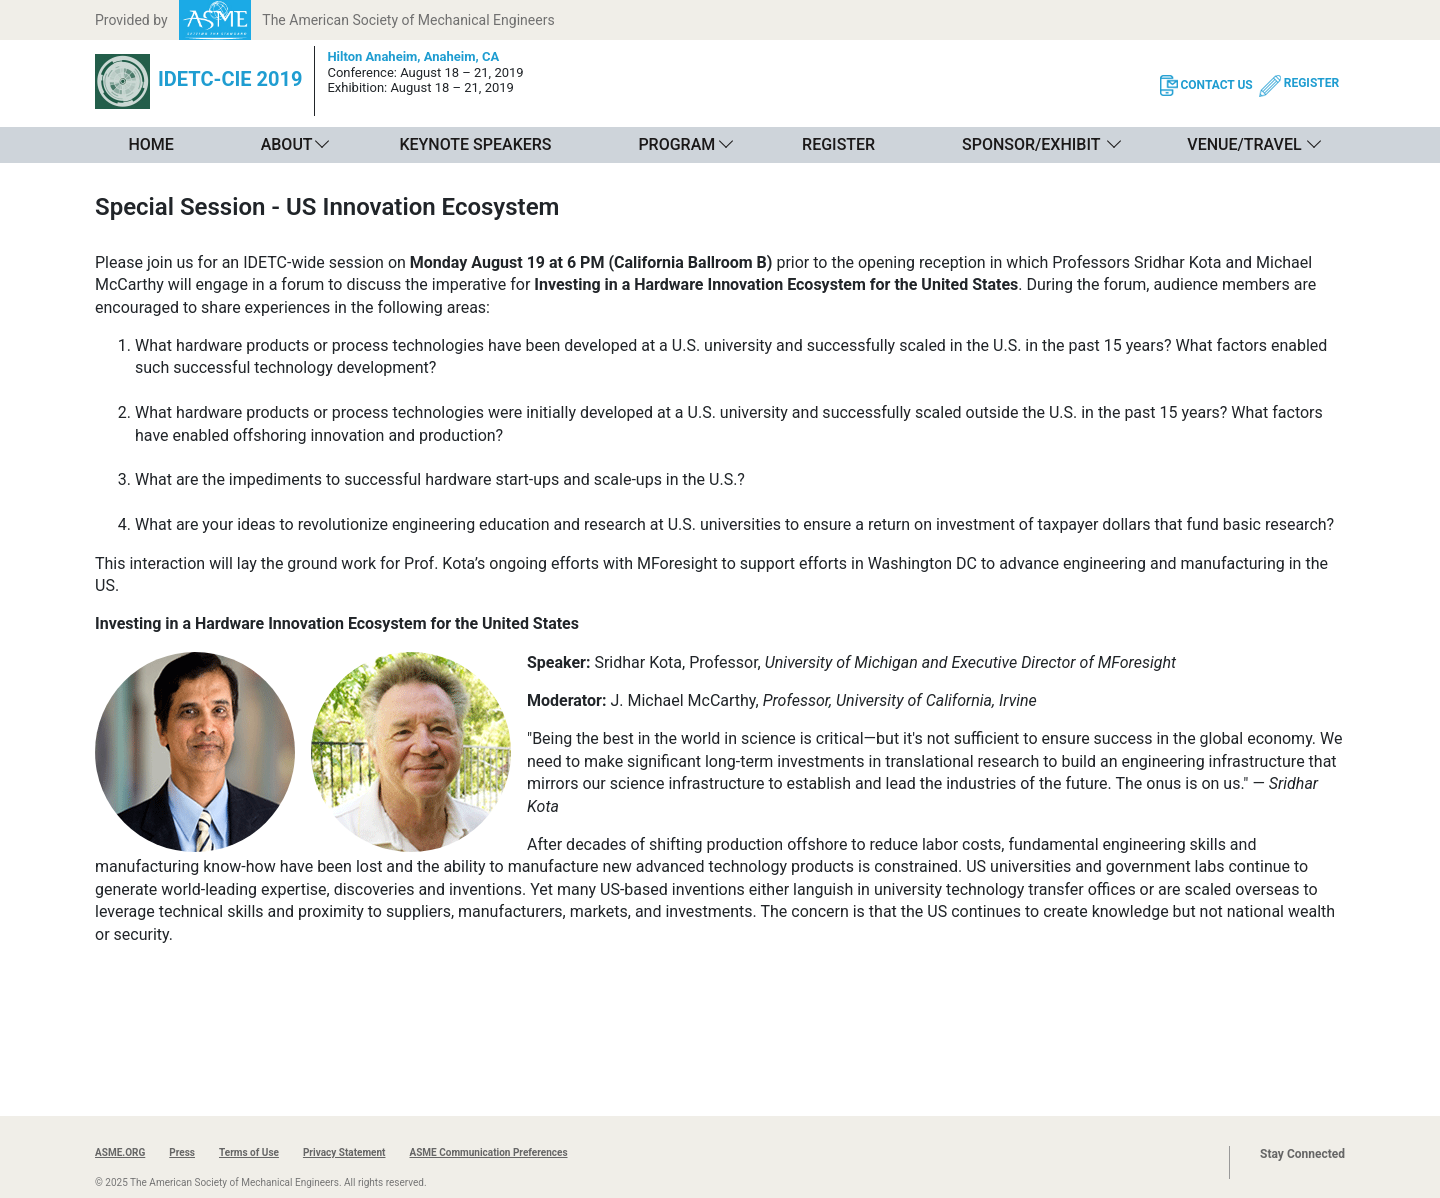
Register (838, 144)
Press (182, 1152)
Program (676, 144)
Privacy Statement (344, 1152)
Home (150, 144)
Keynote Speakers (475, 144)
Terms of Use (249, 1152)
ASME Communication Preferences (488, 1152)
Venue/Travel (1244, 144)
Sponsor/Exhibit (1031, 144)
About (287, 144)
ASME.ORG (120, 1152)
